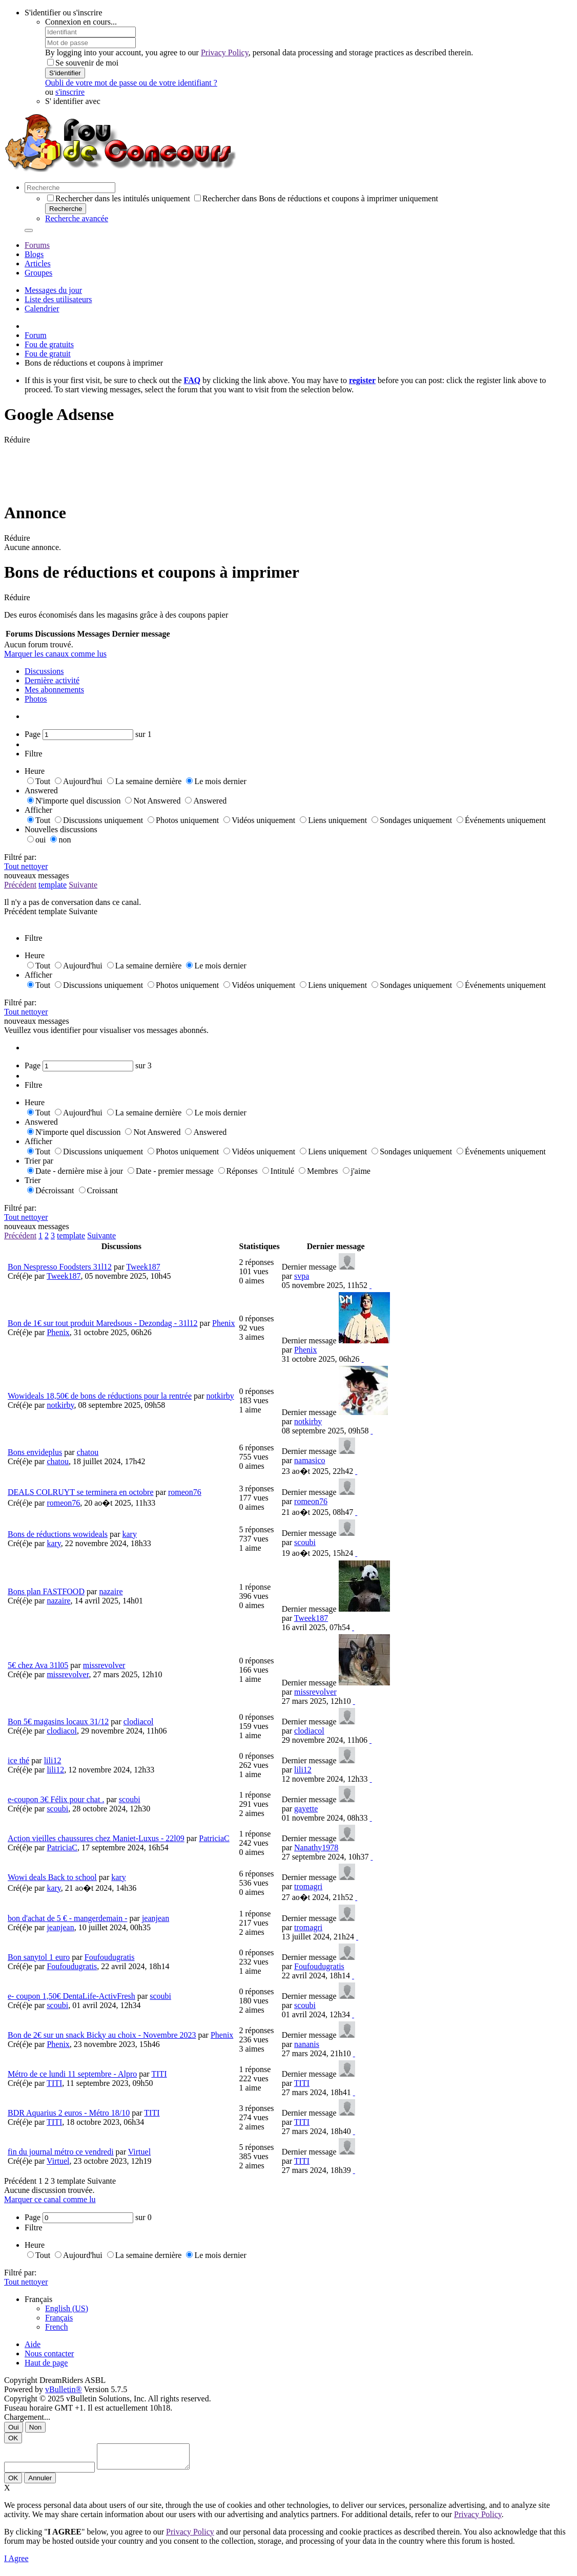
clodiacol (138, 1721)
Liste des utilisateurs (58, 299)
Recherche (65, 209)
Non (35, 2427)
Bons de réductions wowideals (58, 1534)
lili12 (52, 1760)
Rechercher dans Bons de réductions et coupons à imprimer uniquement (316, 198)
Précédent (20, 884)
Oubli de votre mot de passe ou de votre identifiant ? (131, 82)
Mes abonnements (54, 689)
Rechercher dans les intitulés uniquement (118, 198)
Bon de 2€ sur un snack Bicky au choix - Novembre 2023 (102, 2035)
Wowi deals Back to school (52, 1877)
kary (129, 1534)
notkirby (220, 1395)
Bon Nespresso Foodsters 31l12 (60, 1266)
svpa (301, 1276)
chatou (88, 1452)
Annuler (40, 2482)
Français (59, 2317)
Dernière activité (52, 680)
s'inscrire (70, 92)
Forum (36, 335)
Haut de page (46, 2362)
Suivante (83, 884)
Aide (32, 2344)
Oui (13, 2427)
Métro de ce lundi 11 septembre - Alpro (72, 2074)
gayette (306, 1808)
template (52, 884)
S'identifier (65, 73)
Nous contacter (49, 2353)
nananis (306, 2044)
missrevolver (104, 1665)
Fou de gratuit (48, 353)
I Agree (16, 2563)
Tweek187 (143, 1266)
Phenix (223, 1323)
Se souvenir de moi (82, 62)
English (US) (66, 2308)
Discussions (44, 671)
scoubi (305, 1542)
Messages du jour (53, 290)
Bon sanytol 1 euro (39, 1957)
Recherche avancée (76, 218)
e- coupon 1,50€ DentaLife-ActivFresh (71, 1996)
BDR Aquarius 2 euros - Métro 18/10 (69, 2112)
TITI (159, 2074)
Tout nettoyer (26, 866)
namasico (309, 1460)
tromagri (308, 1886)
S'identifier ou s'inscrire (63, 12)
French (56, 2326)
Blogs (34, 254)
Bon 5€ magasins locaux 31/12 (58, 1721)
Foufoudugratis (110, 1957)
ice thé (18, 1760)
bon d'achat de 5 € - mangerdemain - (67, 1918)
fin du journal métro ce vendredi (61, 2151)
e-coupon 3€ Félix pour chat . (56, 1799)
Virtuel (139, 2151)
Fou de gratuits (49, 344)
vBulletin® (63, 2389)
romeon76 (184, 1492)
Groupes (38, 272)
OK (13, 2438)
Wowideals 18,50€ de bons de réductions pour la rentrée (100, 1395)
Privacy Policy (225, 52)
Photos (36, 698)
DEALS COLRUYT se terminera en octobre (81, 1492)
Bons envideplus (35, 1452)
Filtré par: (20, 857)
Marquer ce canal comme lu (50, 2199)
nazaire (110, 1591)
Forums (37, 245)
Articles (38, 263)
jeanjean (155, 1918)
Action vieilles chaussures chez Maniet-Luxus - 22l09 (96, 1838)
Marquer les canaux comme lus (55, 653)
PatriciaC (214, 1838)
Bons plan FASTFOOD (46, 1591)
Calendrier (42, 308)
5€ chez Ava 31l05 (38, 1665)
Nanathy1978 (316, 1847)
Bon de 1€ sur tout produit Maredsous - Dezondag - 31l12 (103, 1323)
